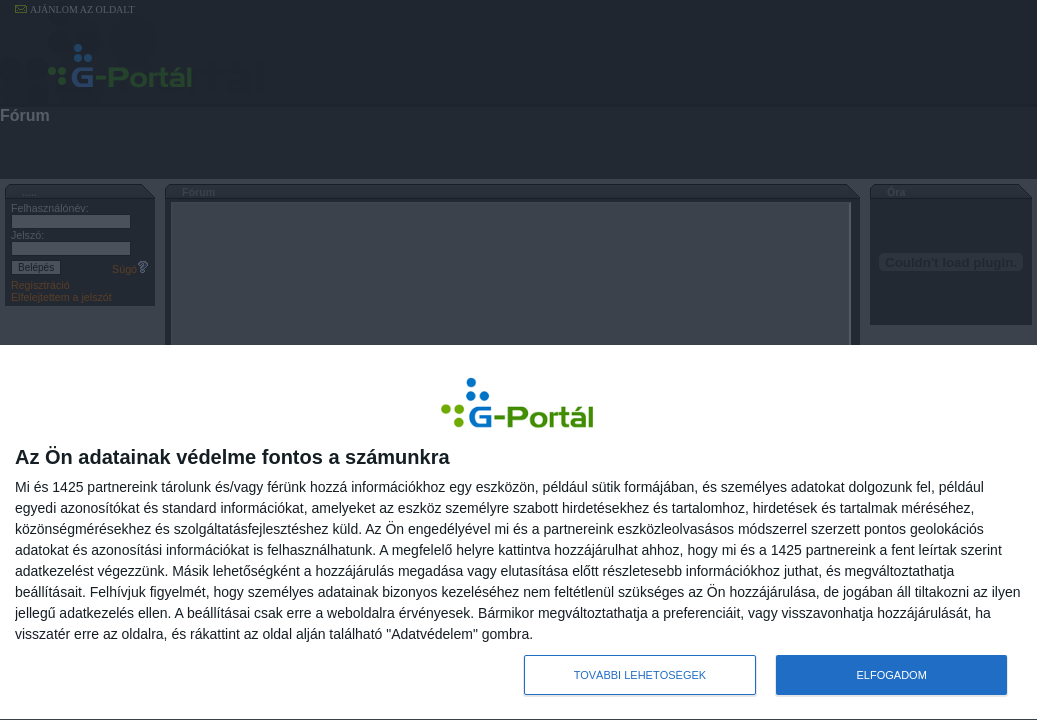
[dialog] (518, 533)
